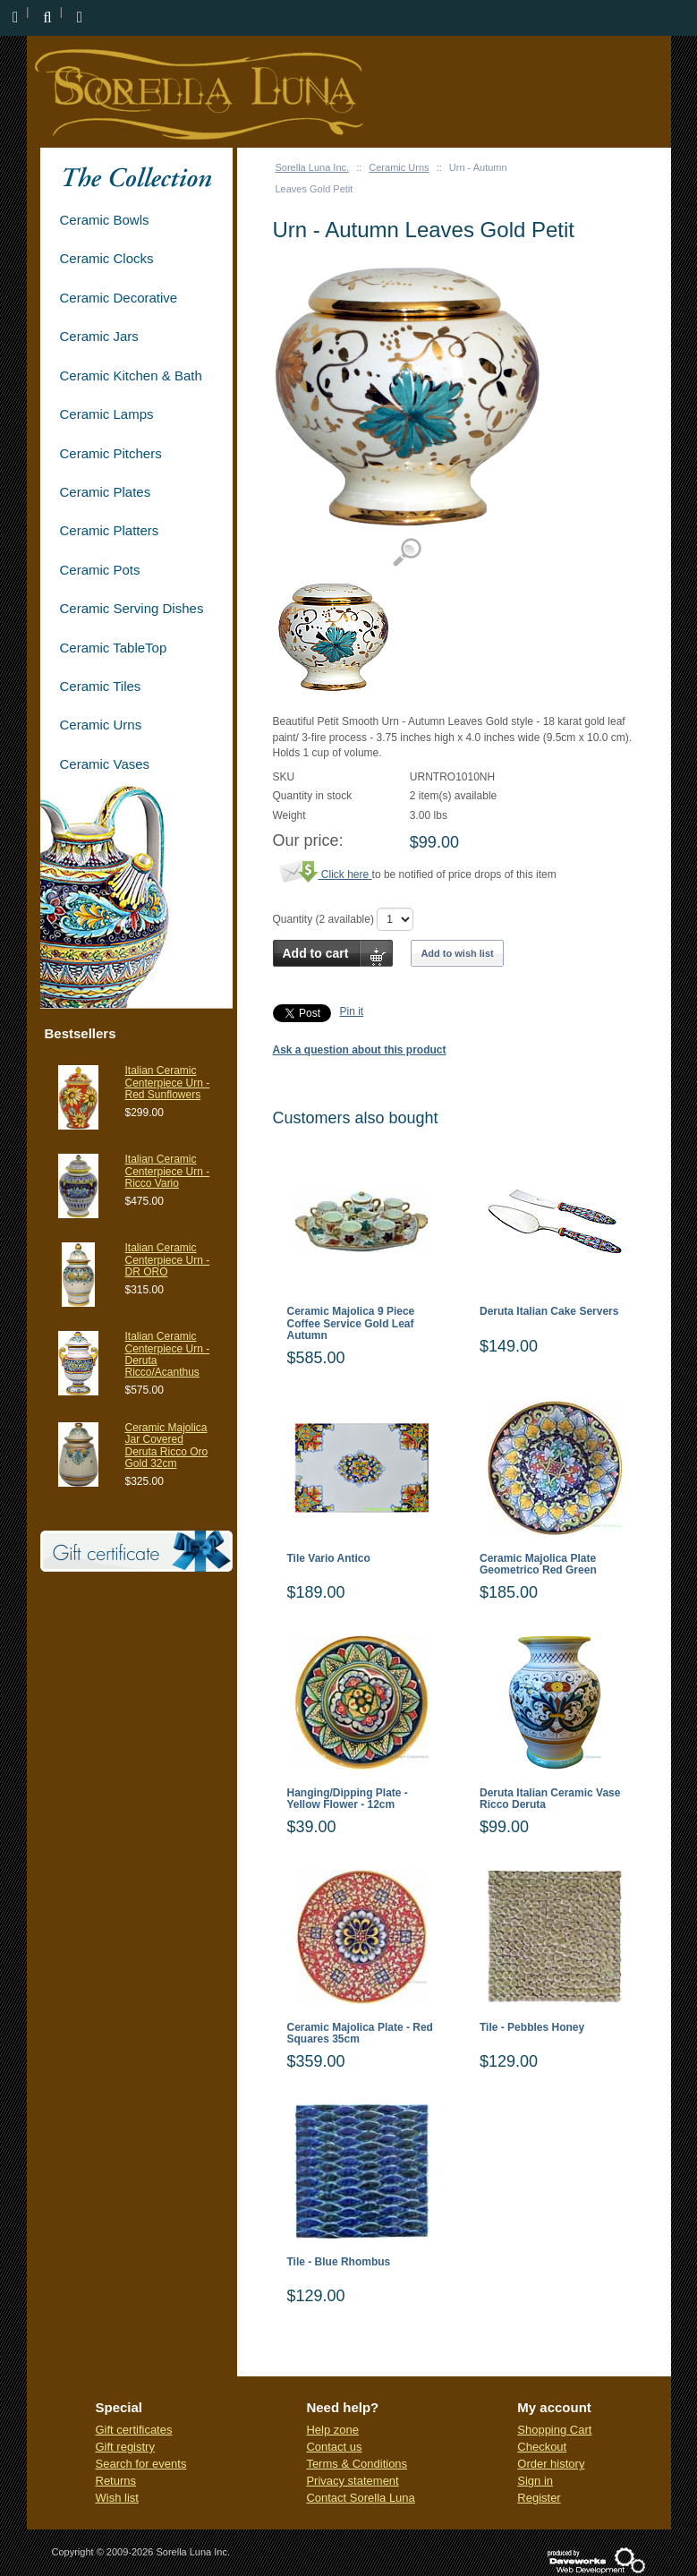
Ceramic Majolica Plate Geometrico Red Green (538, 1564)
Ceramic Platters (109, 530)
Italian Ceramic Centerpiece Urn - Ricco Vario (167, 1171)
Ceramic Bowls (104, 219)
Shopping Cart (554, 2429)
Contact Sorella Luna (360, 2497)
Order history (550, 2463)
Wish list (117, 2497)
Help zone (332, 2429)
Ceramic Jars (99, 336)
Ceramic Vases (105, 764)
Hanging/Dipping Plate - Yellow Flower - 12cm (347, 1799)
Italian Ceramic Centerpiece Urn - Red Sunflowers (167, 1082)
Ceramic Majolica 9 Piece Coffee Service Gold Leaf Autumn (351, 1323)
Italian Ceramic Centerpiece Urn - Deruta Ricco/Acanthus (167, 1354)
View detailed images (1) (406, 552)
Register (538, 2497)
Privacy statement (352, 2480)
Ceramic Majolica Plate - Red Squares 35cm (360, 2033)
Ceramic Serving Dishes (132, 608)
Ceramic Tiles (100, 686)
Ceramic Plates (105, 491)
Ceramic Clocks (107, 258)
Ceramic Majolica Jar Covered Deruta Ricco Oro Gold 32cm (166, 1445)
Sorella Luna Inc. (313, 167)
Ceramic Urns (399, 167)
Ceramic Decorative (119, 297)
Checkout (541, 2446)
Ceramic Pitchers (111, 453)
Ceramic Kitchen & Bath (131, 375)
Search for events (141, 2463)
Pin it (352, 1011)
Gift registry (125, 2446)
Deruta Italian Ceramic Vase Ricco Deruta (550, 1799)
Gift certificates (134, 2429)
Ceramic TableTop (113, 647)
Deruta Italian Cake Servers (549, 1312)
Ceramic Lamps (107, 414)
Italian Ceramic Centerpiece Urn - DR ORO (167, 1259)
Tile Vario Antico (328, 1559)
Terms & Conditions (356, 2463)
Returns (116, 2480)
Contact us (333, 2446)
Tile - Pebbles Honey (532, 2028)
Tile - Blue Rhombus (339, 2262)
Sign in (535, 2480)
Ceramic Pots (100, 569)
